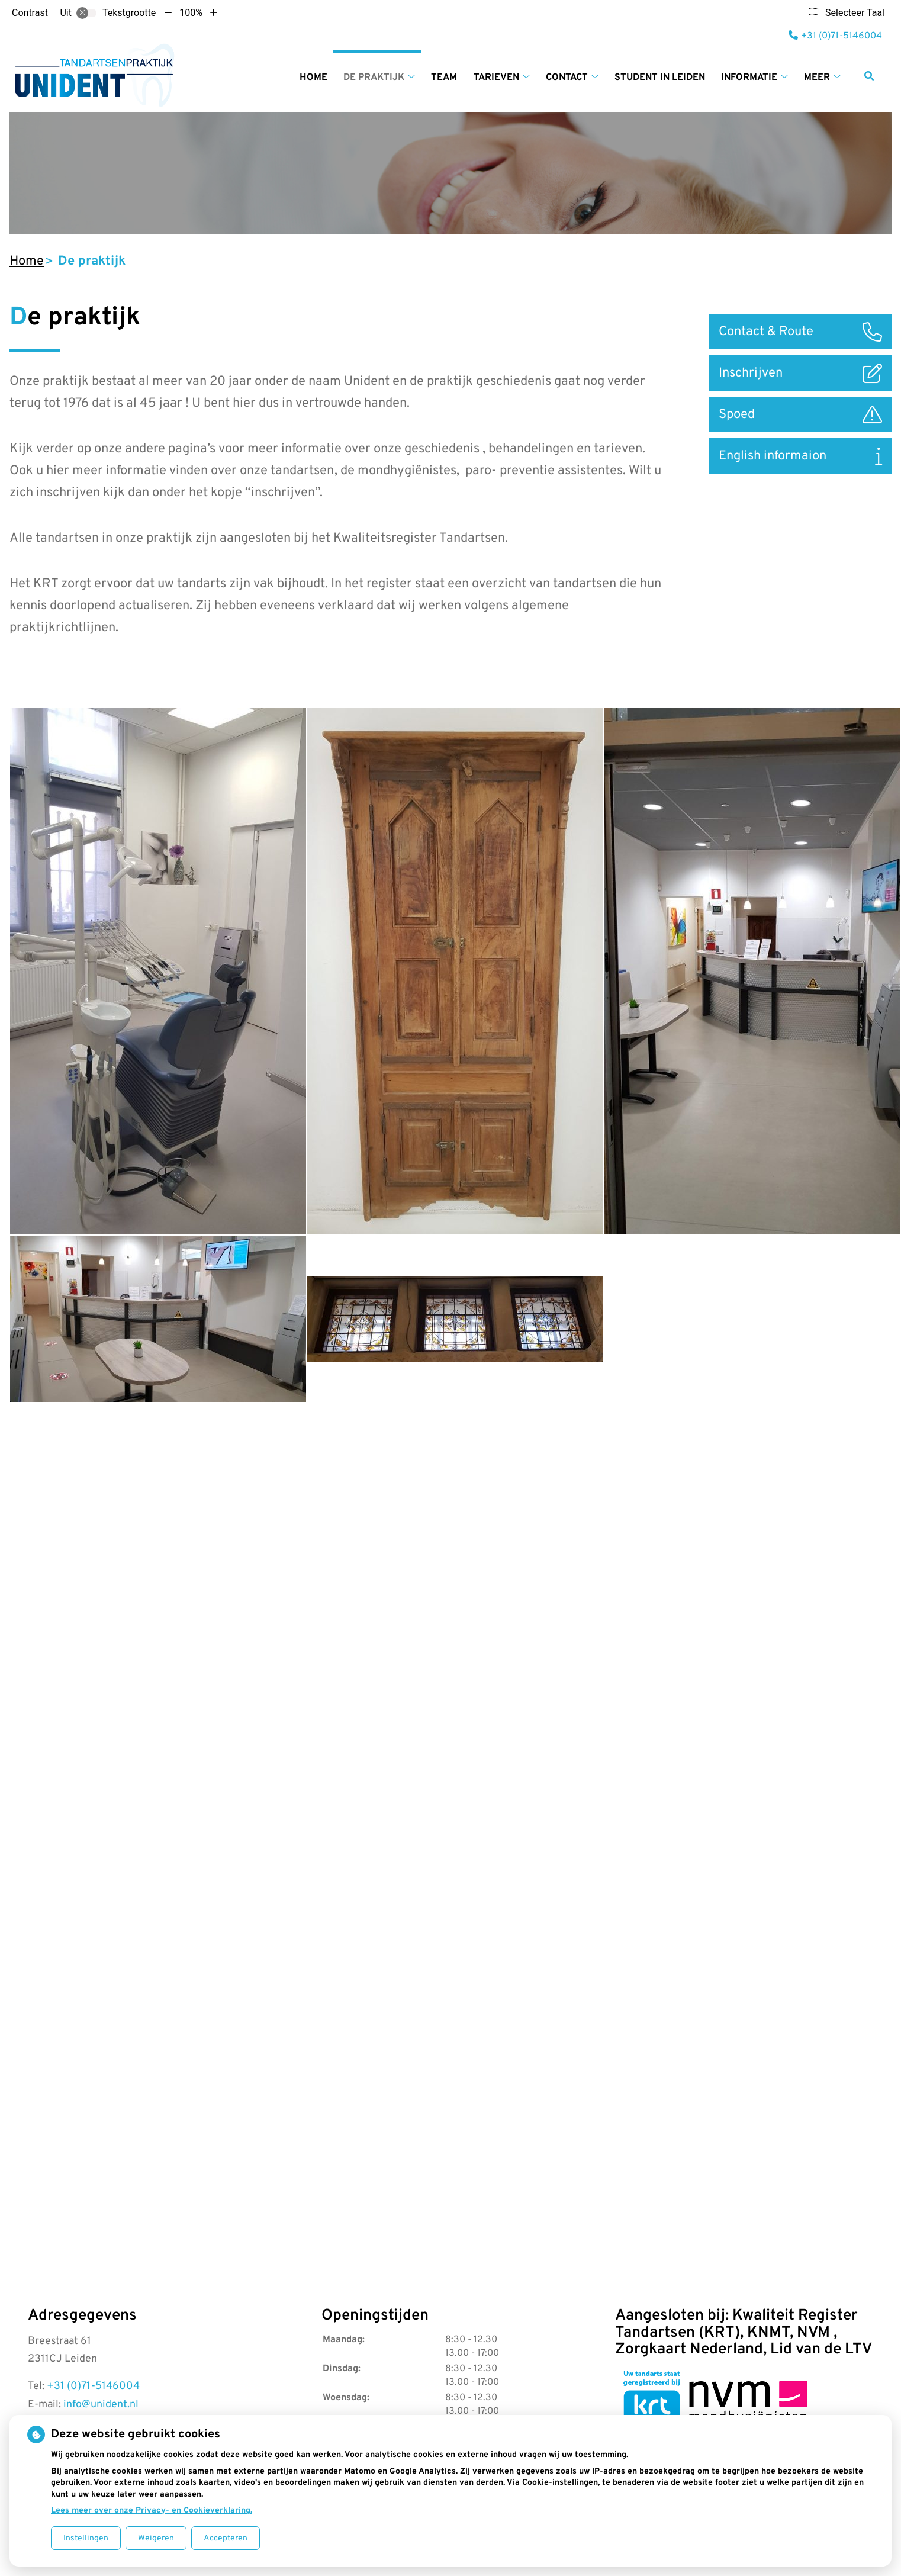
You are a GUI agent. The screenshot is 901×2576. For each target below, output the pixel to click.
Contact (567, 77)
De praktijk (373, 77)
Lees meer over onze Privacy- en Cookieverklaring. (151, 2511)
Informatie (749, 77)
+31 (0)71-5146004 (93, 2386)
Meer (817, 77)
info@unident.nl (101, 2404)
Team (444, 77)
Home (313, 77)
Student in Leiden (659, 77)
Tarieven (496, 77)
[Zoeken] (869, 76)
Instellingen (85, 2538)
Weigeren (156, 2538)
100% (190, 12)
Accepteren (225, 2538)
